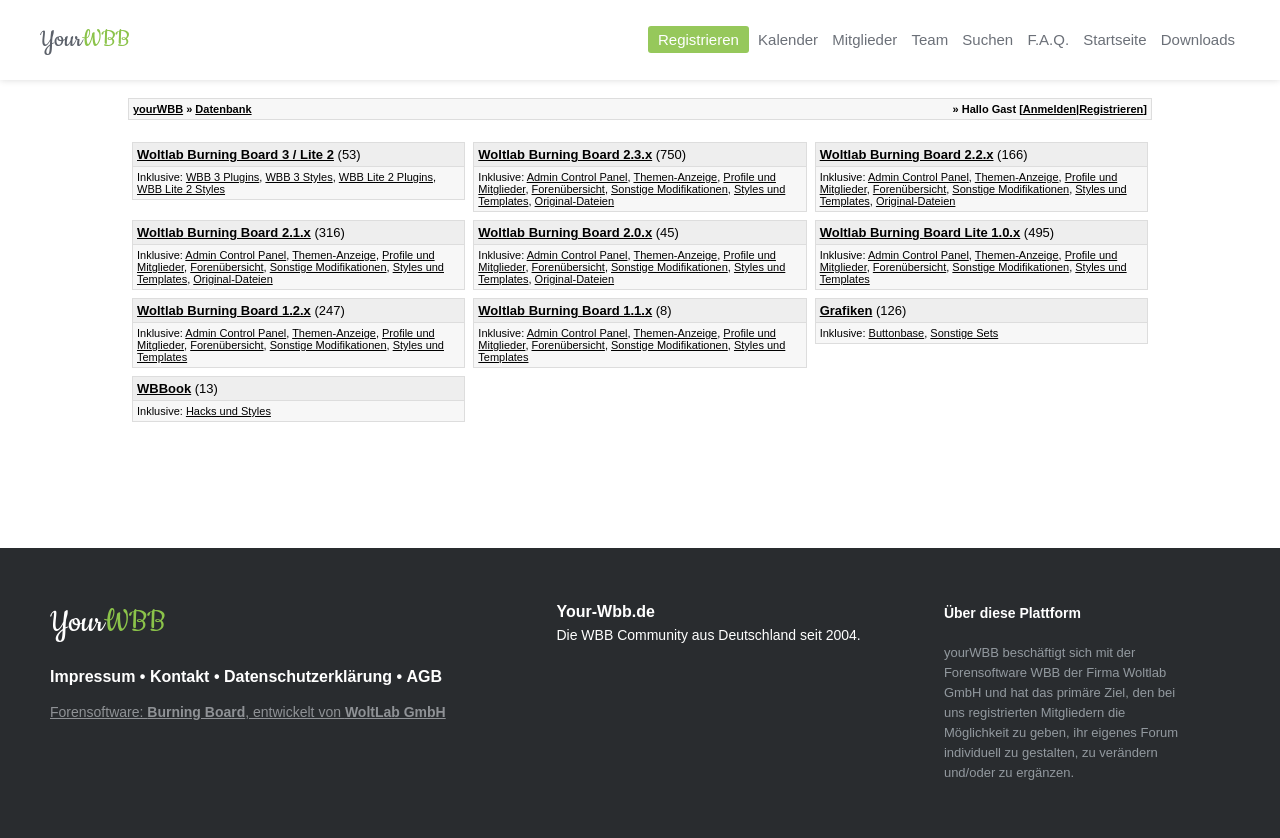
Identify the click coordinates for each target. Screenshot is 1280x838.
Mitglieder (864, 39)
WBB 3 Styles (298, 177)
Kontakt (180, 676)
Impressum (92, 676)
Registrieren (698, 39)
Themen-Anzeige (675, 177)
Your (85, 39)
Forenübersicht (568, 189)
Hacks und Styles (228, 411)
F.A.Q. (1048, 39)
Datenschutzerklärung (308, 676)
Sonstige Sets (964, 333)
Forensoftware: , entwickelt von (248, 712)
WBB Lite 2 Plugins (386, 177)
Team (929, 39)
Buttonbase (897, 333)
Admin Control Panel (577, 177)
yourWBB (158, 109)
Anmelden (1049, 109)
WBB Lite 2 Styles (181, 189)
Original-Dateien (574, 201)
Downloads (1198, 39)
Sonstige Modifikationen (669, 189)
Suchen (987, 39)
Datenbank (223, 109)
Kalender (788, 39)
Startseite (1114, 39)
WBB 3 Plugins (222, 177)
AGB (424, 676)
